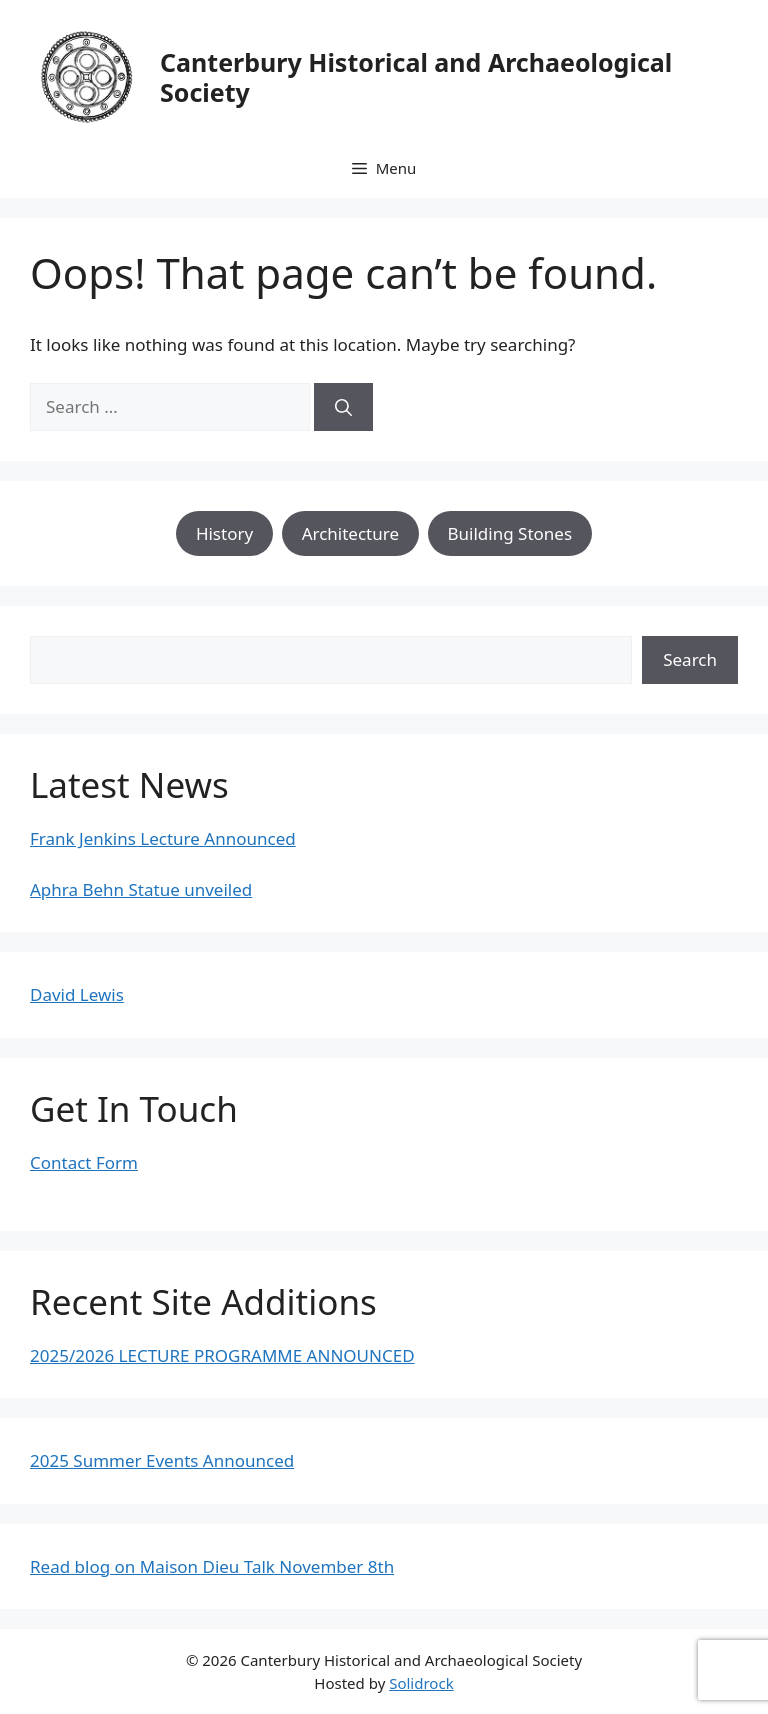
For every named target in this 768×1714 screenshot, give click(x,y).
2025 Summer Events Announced (162, 1460)
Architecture (350, 533)
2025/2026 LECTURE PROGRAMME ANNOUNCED (222, 1355)
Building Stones (510, 533)
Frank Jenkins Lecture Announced (163, 838)
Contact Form (84, 1162)
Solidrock (421, 1683)
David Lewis (77, 994)
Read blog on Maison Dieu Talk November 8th (212, 1566)
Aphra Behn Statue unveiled (141, 889)
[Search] (343, 407)
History (224, 533)
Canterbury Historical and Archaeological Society (416, 77)
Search (690, 659)
